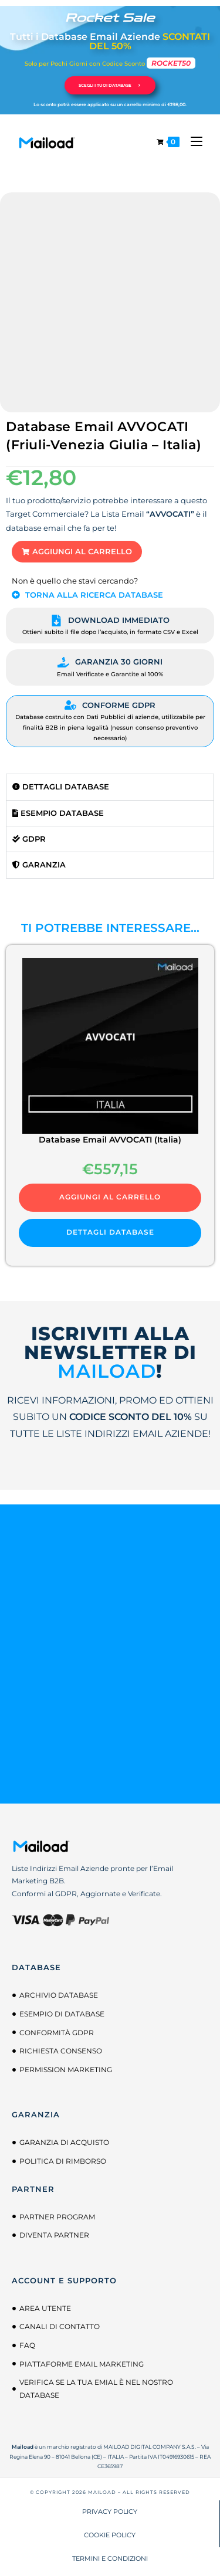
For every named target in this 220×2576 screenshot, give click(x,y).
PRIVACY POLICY (109, 2511)
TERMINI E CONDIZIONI (110, 2558)
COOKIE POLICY (110, 2535)
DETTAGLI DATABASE (110, 1232)
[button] (77, 551)
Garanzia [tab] (39, 864)
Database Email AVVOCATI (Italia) (110, 1139)
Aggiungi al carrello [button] (110, 1196)
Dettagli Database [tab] (60, 786)
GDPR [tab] (29, 838)
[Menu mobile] (192, 141)
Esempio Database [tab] (58, 813)
